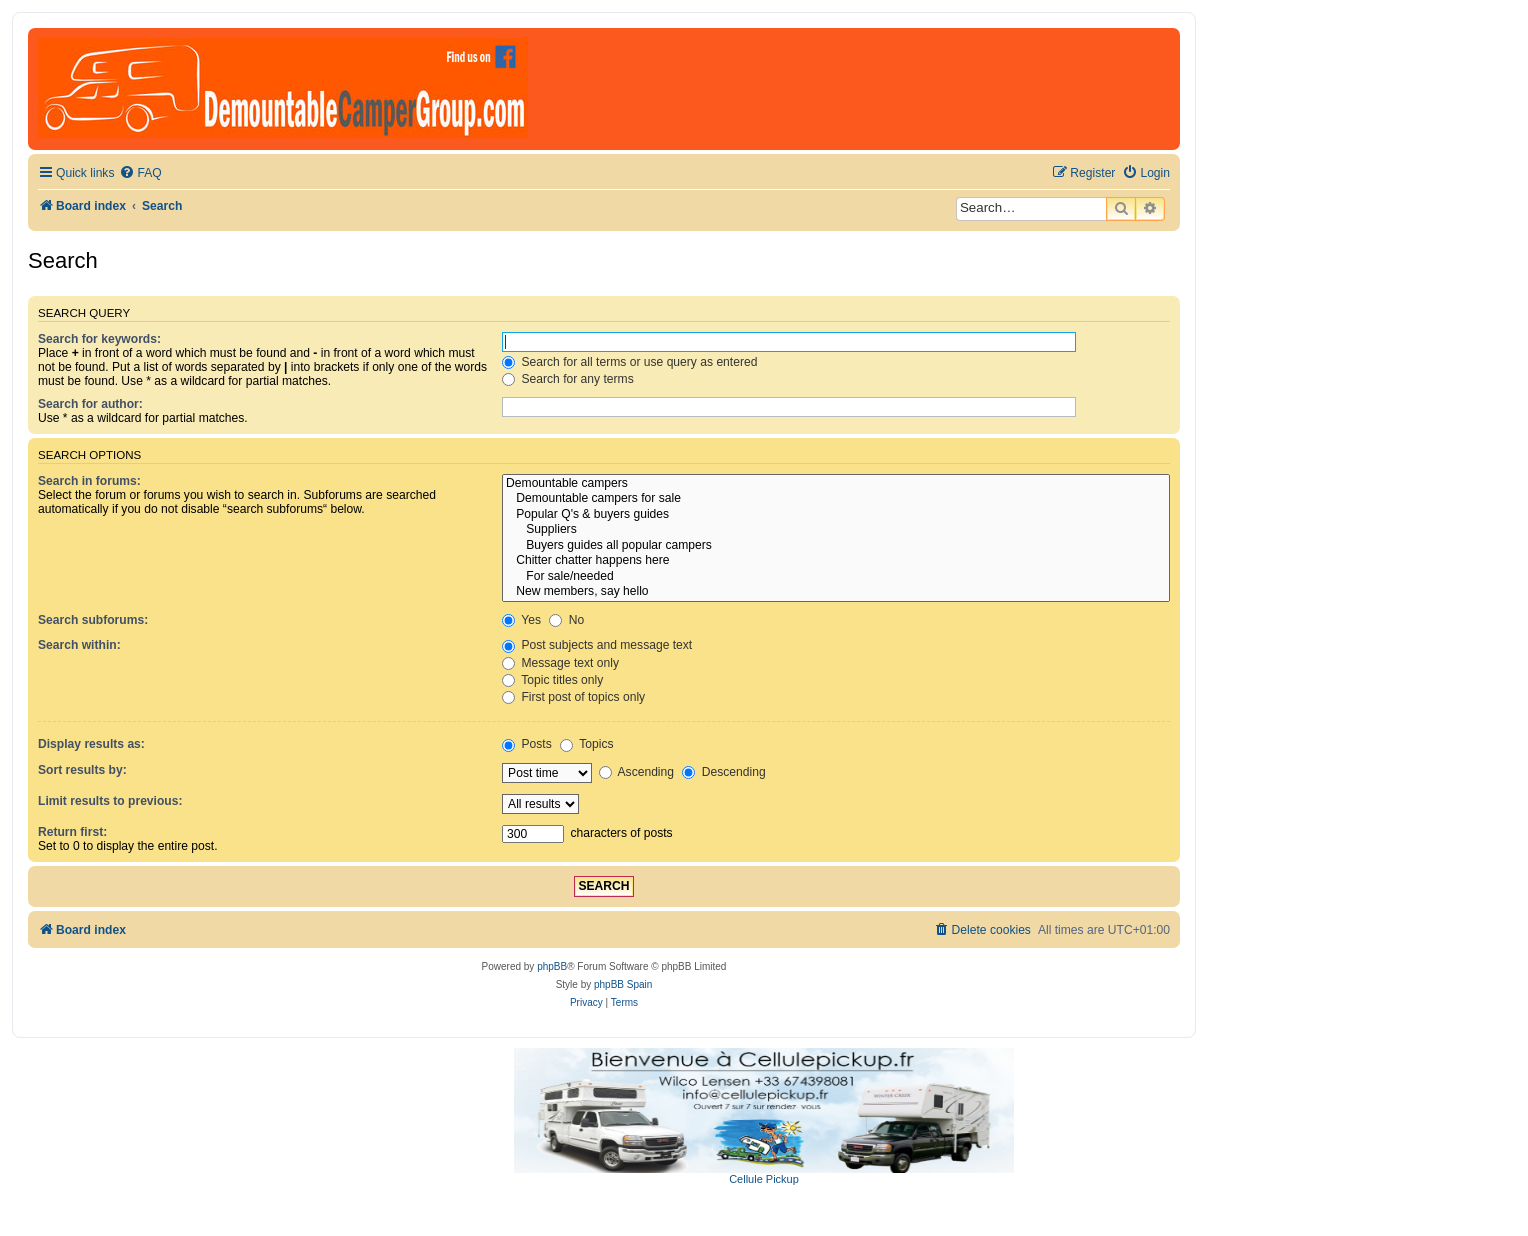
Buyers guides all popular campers (836, 546)
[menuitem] (140, 173)
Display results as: (91, 744)
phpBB (552, 966)
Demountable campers (836, 484)
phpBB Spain (623, 984)
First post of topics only (573, 697)
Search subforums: (93, 620)
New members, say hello (836, 592)
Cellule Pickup (764, 1179)
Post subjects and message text (597, 645)
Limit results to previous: (110, 801)
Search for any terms (568, 379)
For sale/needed (836, 577)
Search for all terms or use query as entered (629, 362)
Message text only (560, 663)
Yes (521, 620)
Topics (586, 744)
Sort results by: (82, 770)
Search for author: (90, 404)
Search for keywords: (99, 339)
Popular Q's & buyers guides (836, 515)
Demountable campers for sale (836, 499)
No (566, 620)
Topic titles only (552, 680)
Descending (723, 772)
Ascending (636, 772)
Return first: (72, 832)
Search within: (79, 645)
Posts (527, 744)
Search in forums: (89, 481)
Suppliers (836, 530)
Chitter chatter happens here (836, 561)
